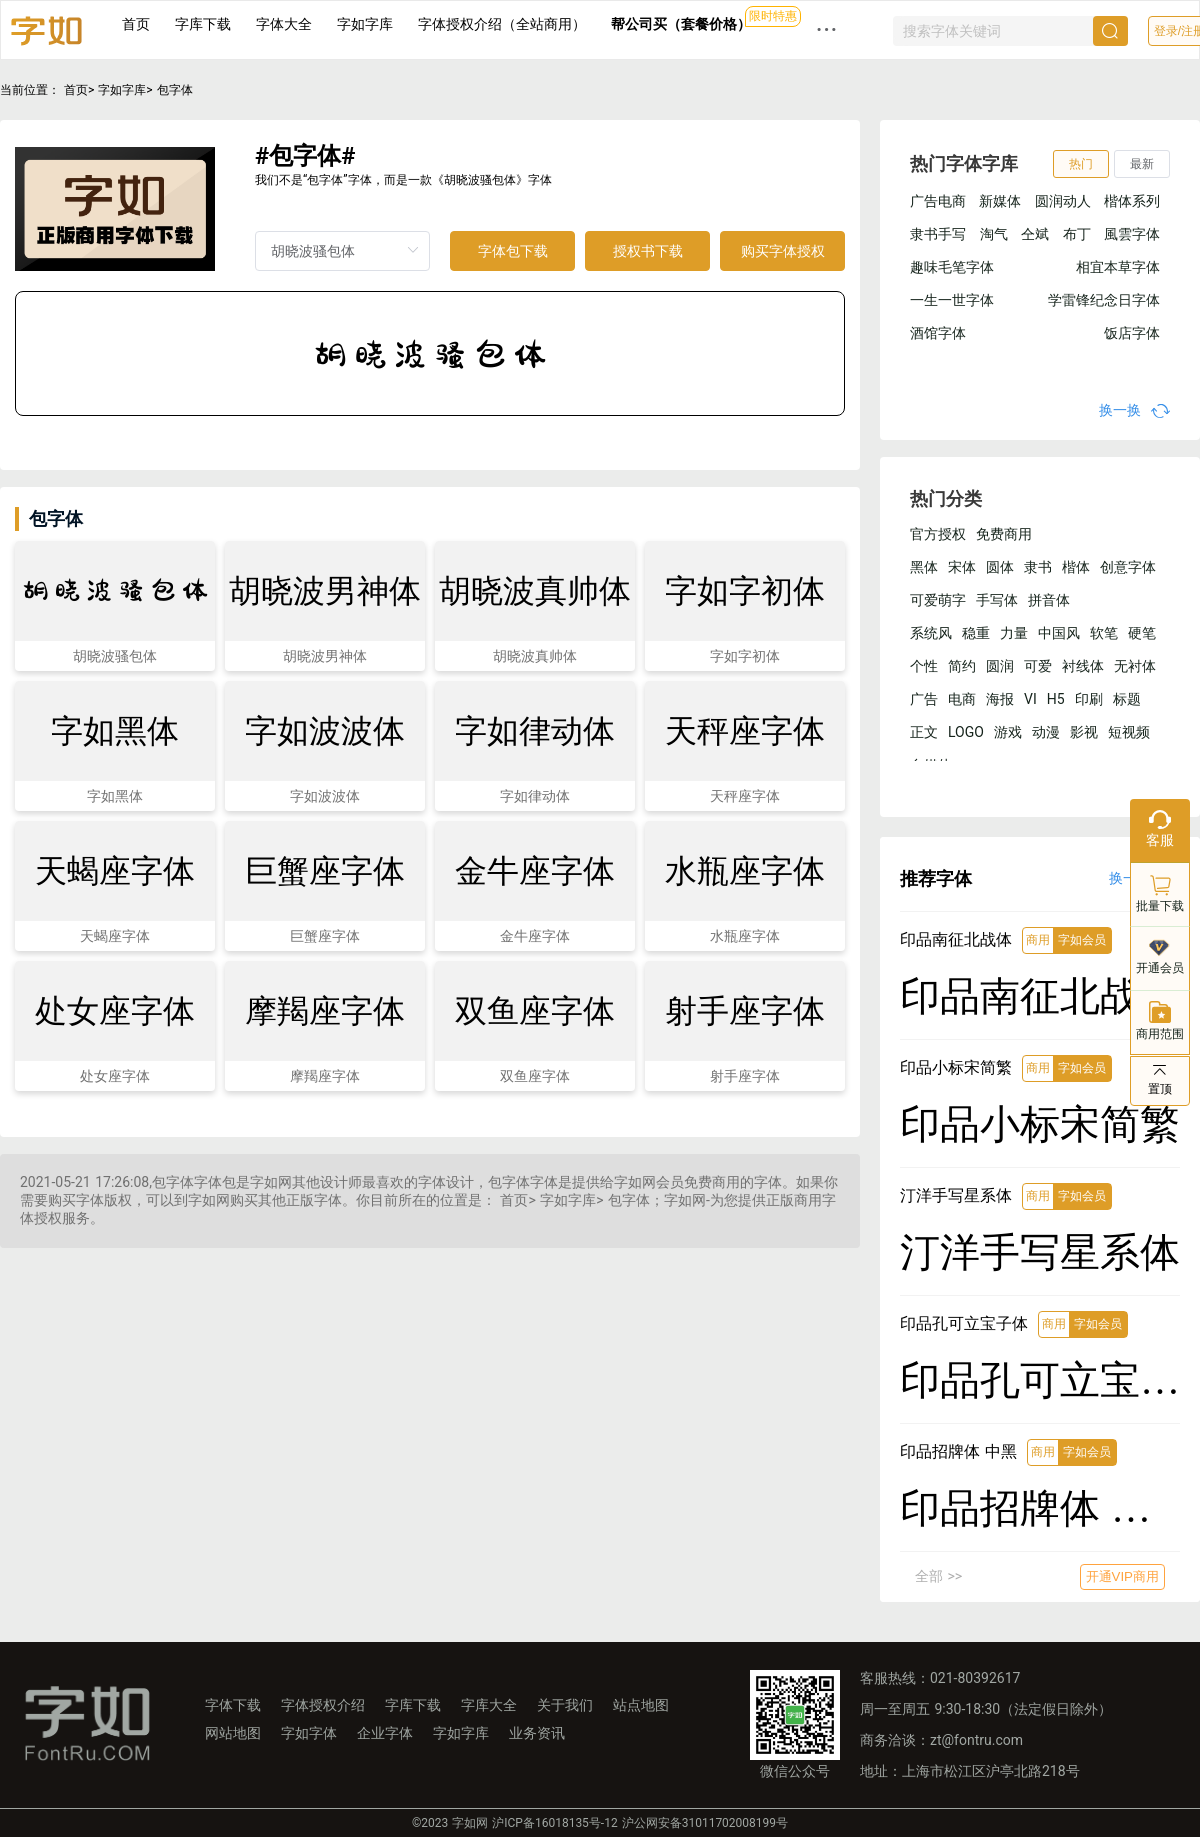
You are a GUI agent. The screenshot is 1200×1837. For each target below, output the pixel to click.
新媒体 (1000, 201)
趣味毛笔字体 (952, 267)
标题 (1127, 699)
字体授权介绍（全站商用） (502, 24)
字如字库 (365, 24)
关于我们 (565, 1705)
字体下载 (233, 1705)
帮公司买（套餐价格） (681, 24)
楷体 (1076, 567)
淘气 (994, 234)
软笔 (1104, 633)
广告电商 (938, 201)
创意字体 (1128, 567)
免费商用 (1004, 534)
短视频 (1129, 732)
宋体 (962, 567)
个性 (924, 666)
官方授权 (938, 534)
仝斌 (1035, 234)
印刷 (1089, 699)
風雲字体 (1132, 234)
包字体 (175, 90)
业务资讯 (537, 1733)
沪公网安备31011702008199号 (705, 1823)
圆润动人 (1063, 201)
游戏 (1008, 732)
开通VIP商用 (1122, 1576)
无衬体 (1135, 666)
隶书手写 (938, 234)
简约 (962, 666)
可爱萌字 (938, 600)
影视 (1084, 732)
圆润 (1000, 666)
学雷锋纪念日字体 (1104, 300)
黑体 (924, 567)
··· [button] (827, 29)
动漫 (1046, 732)
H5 (1056, 699)
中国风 (1059, 633)
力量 (1014, 633)
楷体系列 (1132, 201)
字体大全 (284, 24)
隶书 (1038, 567)
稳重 (976, 633)
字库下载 (203, 24)
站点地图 (641, 1705)
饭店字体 (1132, 333)
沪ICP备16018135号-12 (554, 1823)
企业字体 (385, 1733)
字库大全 (489, 1705)
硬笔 (1142, 633)
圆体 (1000, 567)
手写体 (997, 600)
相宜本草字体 (1118, 267)
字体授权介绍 (323, 1705)
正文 (924, 732)
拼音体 (1049, 600)
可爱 (1038, 666)
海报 (1000, 699)
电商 (962, 699)
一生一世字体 (952, 300)
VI (1030, 699)
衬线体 (1083, 666)
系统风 (931, 633)
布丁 (1077, 234)
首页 (136, 24)
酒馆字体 (938, 333)
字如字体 (309, 1733)
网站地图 (233, 1733)
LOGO (966, 732)
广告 (924, 699)
